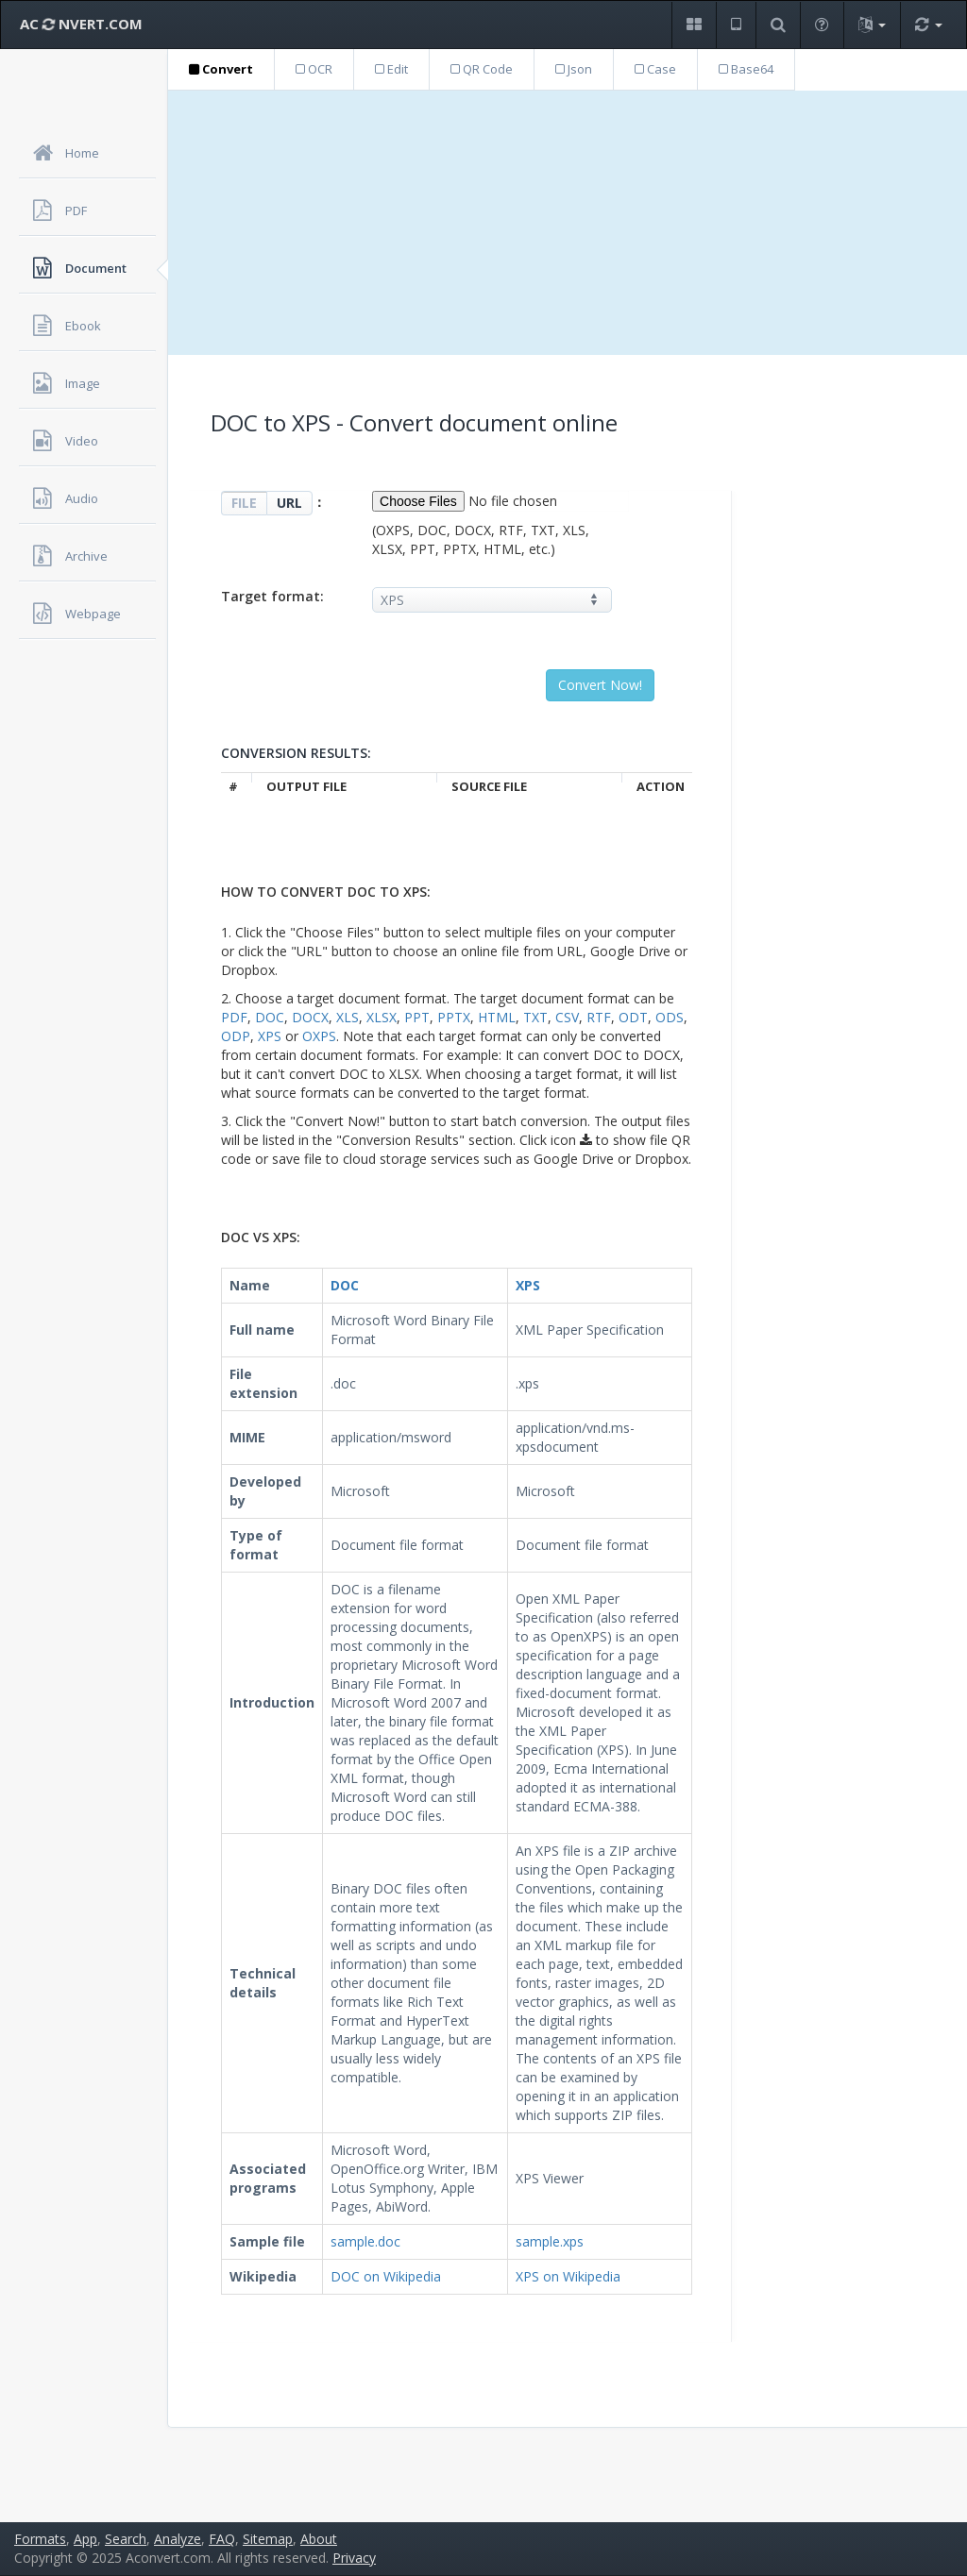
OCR (314, 68)
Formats (40, 2539)
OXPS (319, 1036)
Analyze (177, 2539)
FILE (244, 503)
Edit (391, 68)
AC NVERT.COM (81, 23)
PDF (234, 1017)
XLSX (381, 1017)
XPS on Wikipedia (568, 2276)
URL (289, 503)
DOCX (310, 1017)
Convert (221, 68)
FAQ (222, 2539)
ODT (633, 1017)
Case (655, 68)
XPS (269, 1036)
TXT (535, 1017)
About (318, 2539)
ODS (669, 1017)
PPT (417, 1017)
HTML (497, 1017)
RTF (598, 1017)
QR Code (481, 68)
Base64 (746, 68)
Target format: (272, 596)
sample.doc (365, 2241)
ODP (235, 1036)
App (85, 2539)
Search (125, 2539)
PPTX (453, 1017)
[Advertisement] (567, 223)
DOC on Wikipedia (386, 2276)
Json (573, 68)
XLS (347, 1017)
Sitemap (268, 2539)
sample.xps (550, 2241)
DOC (269, 1017)
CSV (567, 1017)
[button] (693, 25)
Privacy (354, 2558)
